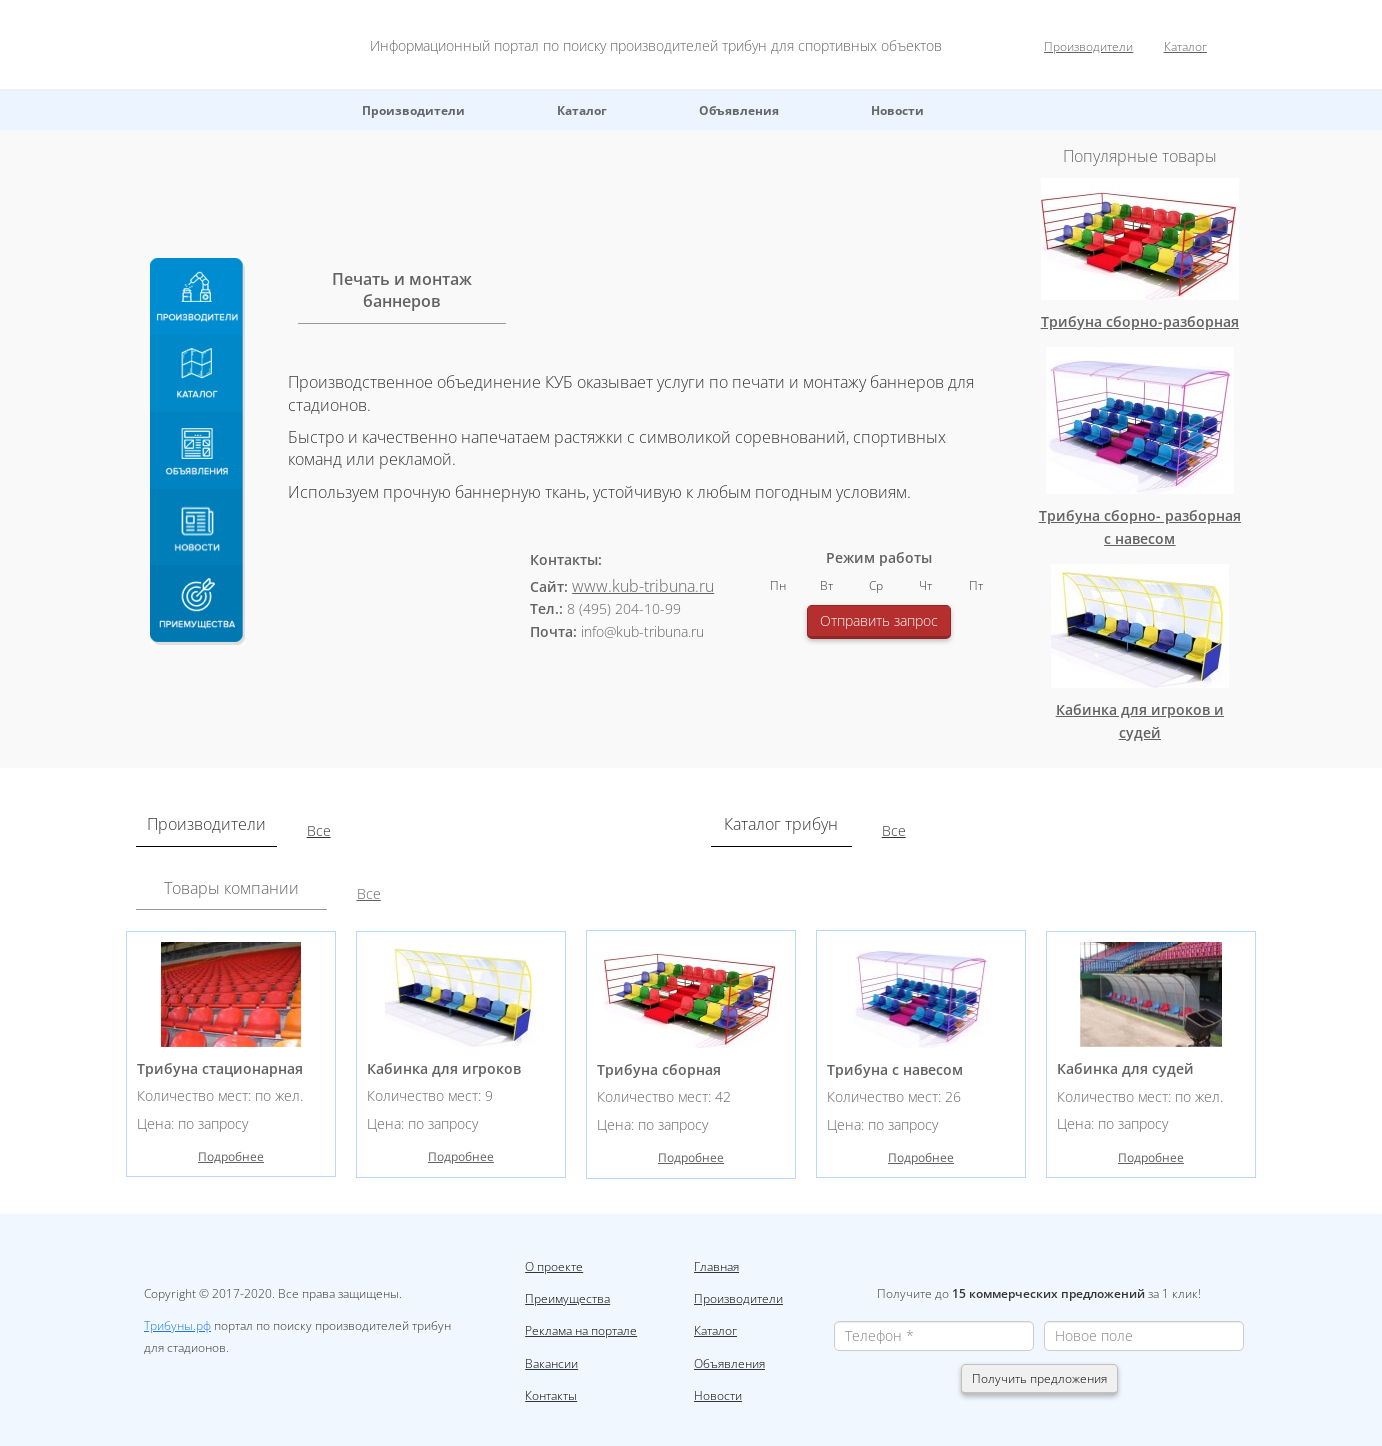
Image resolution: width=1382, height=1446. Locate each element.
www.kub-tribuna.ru (643, 586)
